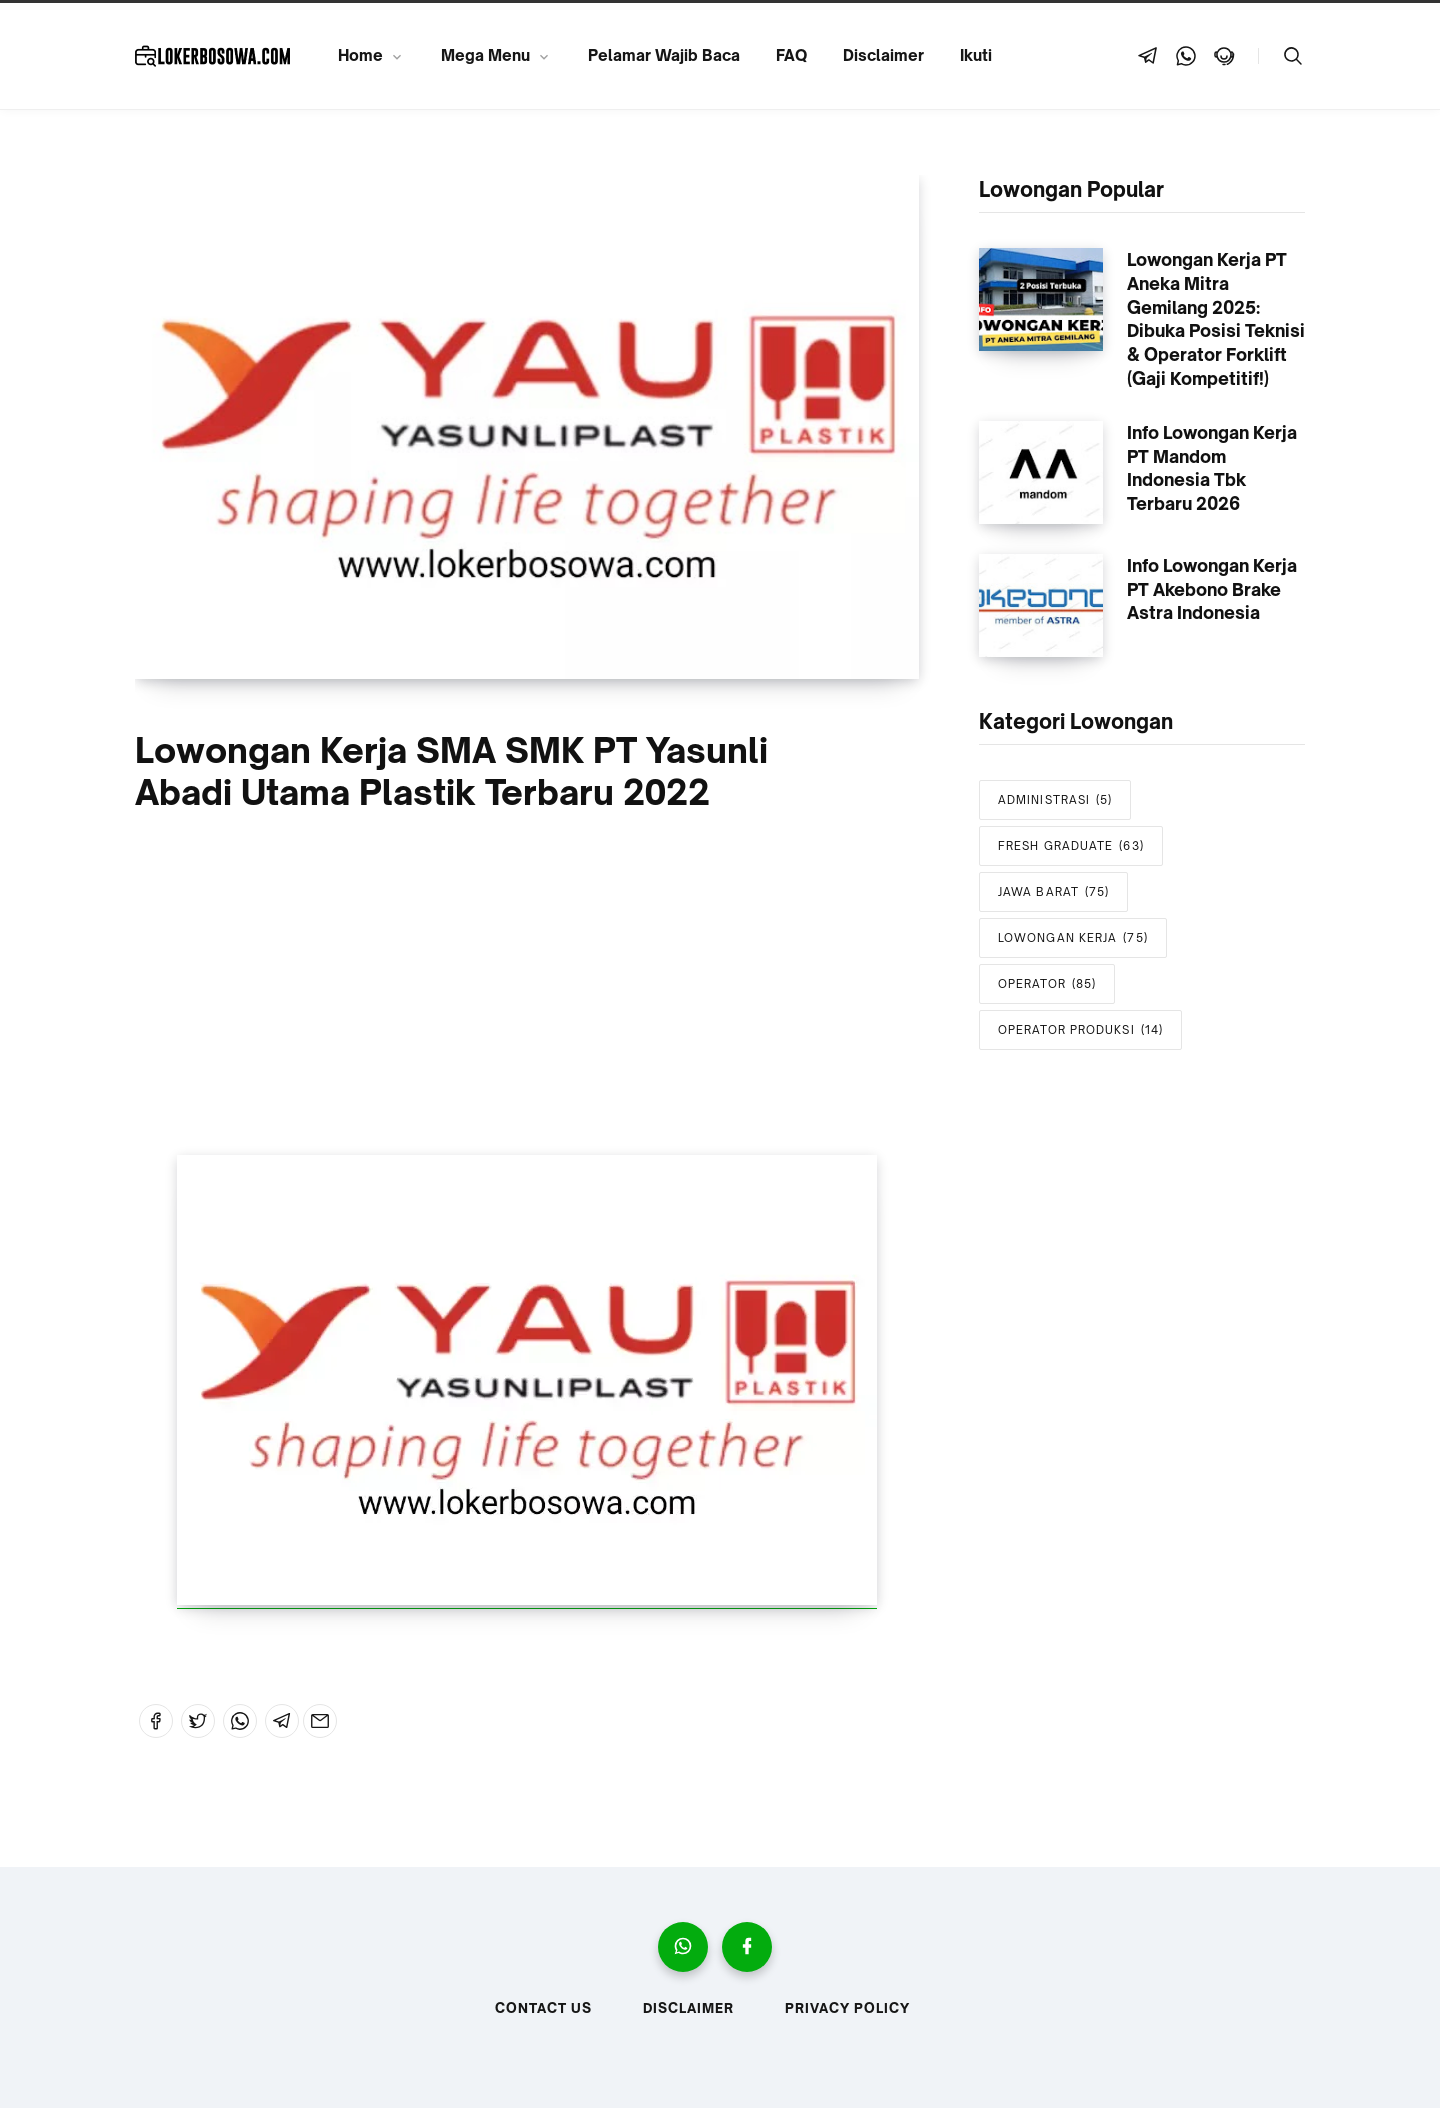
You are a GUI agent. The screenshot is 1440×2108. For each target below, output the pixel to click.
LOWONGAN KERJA (1073, 938)
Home (360, 55)
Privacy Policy (847, 2008)
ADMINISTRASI (1055, 800)
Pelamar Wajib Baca (664, 55)
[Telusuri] (1293, 56)
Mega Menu (485, 55)
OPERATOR (1047, 984)
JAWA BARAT (1053, 892)
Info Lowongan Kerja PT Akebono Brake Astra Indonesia (1212, 589)
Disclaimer (883, 55)
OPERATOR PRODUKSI (1080, 1030)
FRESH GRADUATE (1071, 846)
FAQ (791, 55)
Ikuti (976, 55)
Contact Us (543, 2008)
